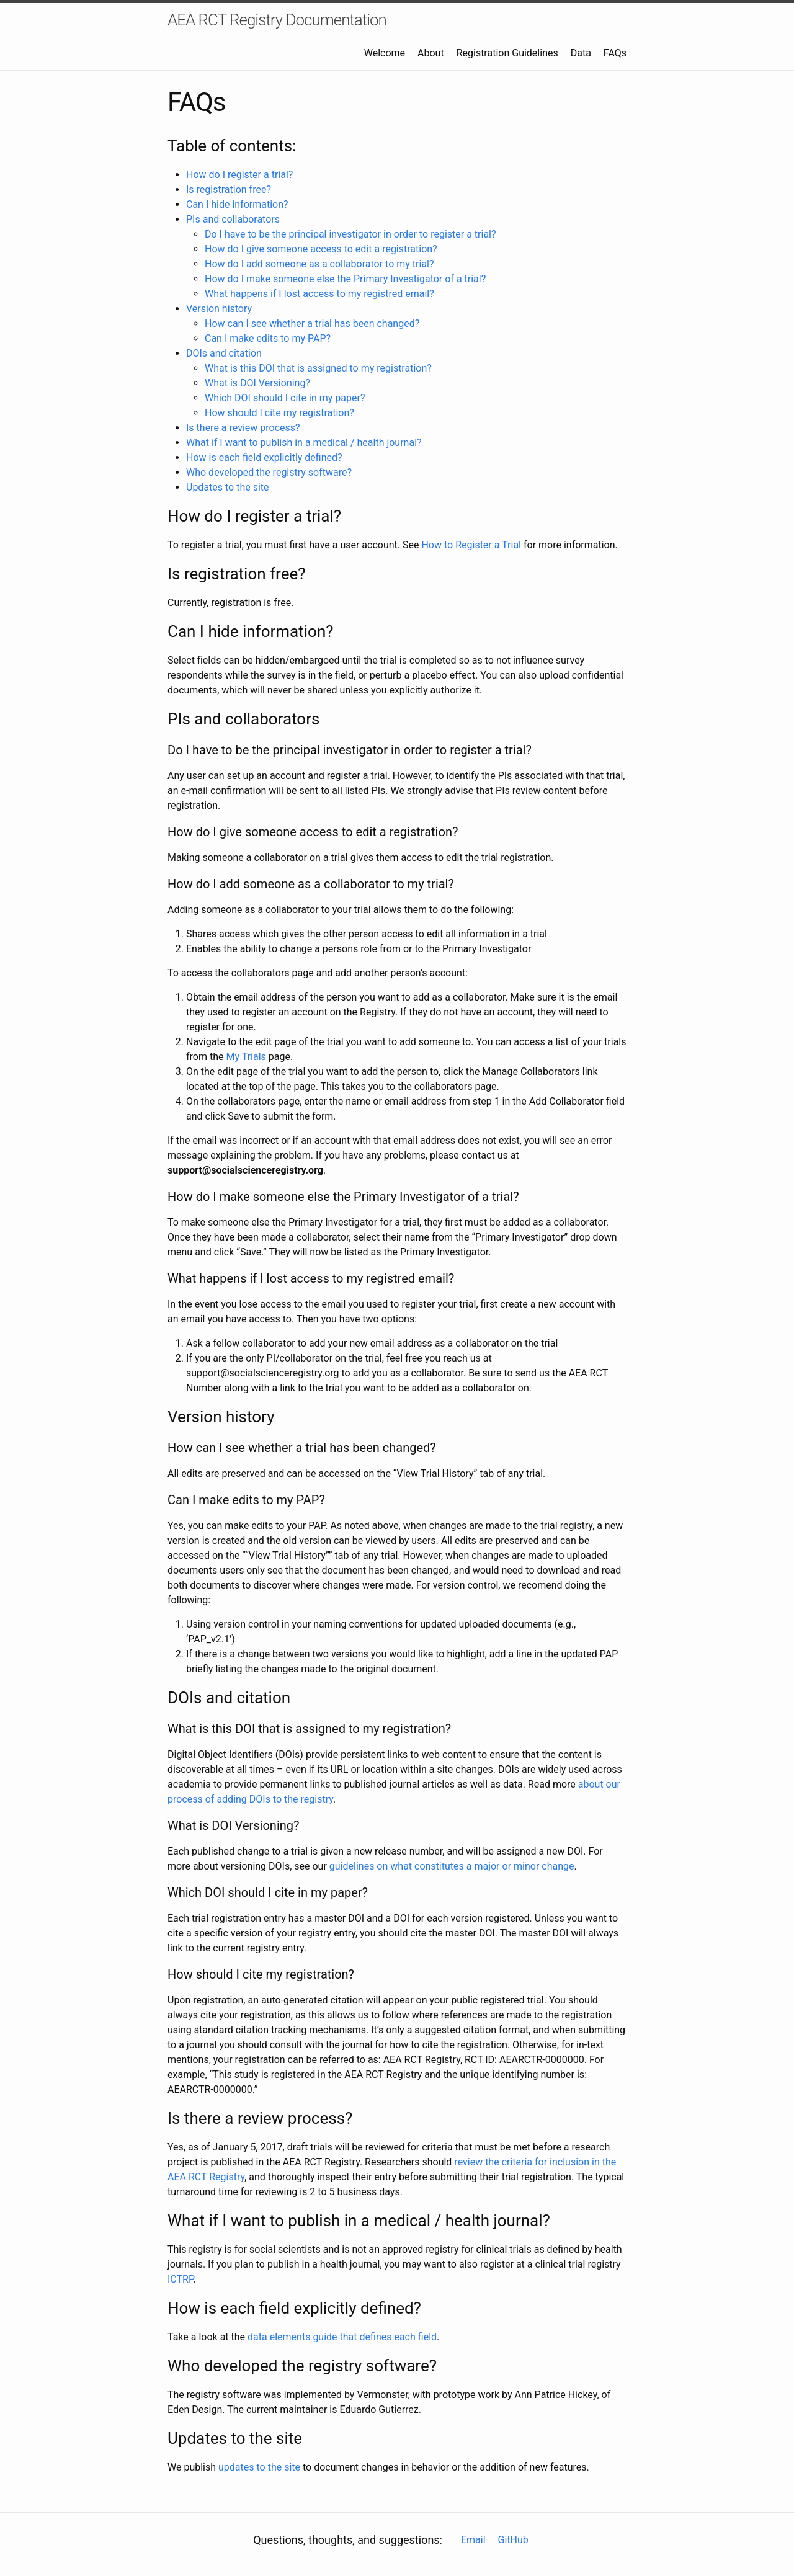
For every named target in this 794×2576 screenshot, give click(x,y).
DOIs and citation (224, 353)
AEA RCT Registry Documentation (276, 20)
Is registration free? (228, 189)
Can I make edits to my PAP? (268, 338)
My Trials (245, 1057)
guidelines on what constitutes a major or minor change (451, 1866)
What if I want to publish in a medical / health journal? (304, 442)
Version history (219, 308)
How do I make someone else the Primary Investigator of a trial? (345, 279)
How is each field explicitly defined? (264, 457)
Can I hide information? (237, 204)
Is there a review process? (243, 428)
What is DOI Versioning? (257, 383)
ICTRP (180, 2279)
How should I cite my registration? (279, 413)
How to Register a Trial (471, 545)
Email (473, 2540)
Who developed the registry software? (269, 472)
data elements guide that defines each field (342, 2337)
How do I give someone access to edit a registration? (321, 249)
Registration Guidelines (507, 53)
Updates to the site (227, 487)
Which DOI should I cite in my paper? (285, 398)
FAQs (615, 53)
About (430, 53)
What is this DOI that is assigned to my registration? (318, 368)
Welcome (384, 53)
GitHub (513, 2540)
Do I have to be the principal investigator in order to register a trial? (350, 234)
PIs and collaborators (233, 219)
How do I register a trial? (239, 174)
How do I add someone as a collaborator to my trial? (319, 264)
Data (581, 53)
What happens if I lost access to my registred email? (319, 294)
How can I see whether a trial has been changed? (312, 323)
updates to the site (259, 2467)
